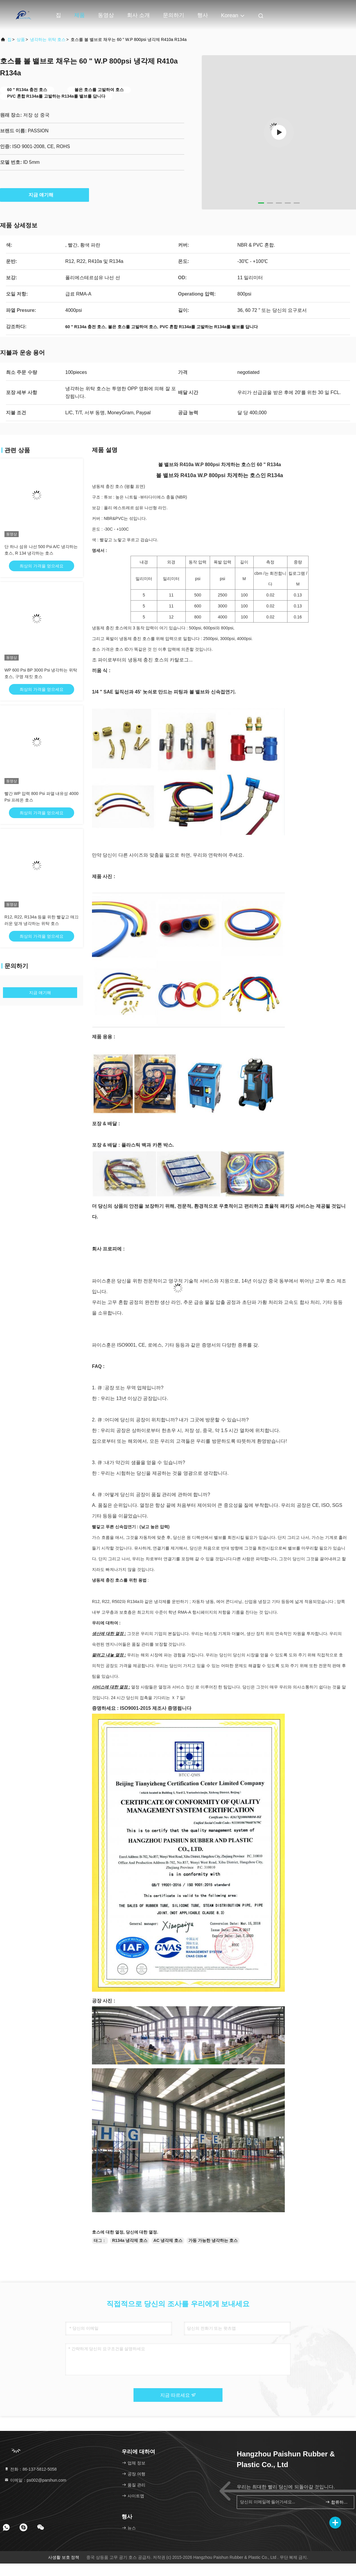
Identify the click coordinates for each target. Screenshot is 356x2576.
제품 (79, 15)
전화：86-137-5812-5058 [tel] (30, 2469)
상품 (21, 39)
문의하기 (173, 15)
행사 (202, 15)
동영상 (106, 15)
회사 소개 (138, 15)
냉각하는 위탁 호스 (48, 39)
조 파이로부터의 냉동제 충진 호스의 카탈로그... (142, 659)
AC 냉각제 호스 (167, 2240)
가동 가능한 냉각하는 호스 (213, 2240)
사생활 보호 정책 (64, 2557)
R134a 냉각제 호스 (129, 2240)
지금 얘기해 (44, 195)
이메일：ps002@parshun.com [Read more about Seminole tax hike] (35, 2480)
